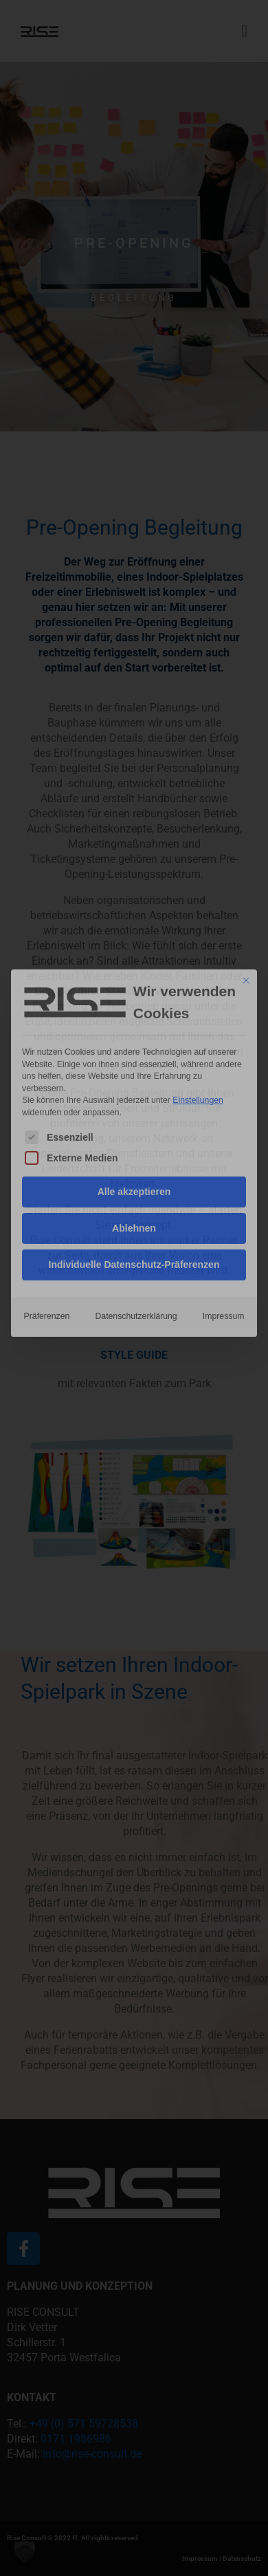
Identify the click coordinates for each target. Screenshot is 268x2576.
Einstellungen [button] (197, 949)
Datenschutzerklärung (136, 1165)
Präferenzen (47, 1165)
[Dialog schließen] (246, 830)
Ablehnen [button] (134, 1077)
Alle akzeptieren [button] (134, 1040)
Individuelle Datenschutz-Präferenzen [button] (134, 1113)
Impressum (224, 1165)
